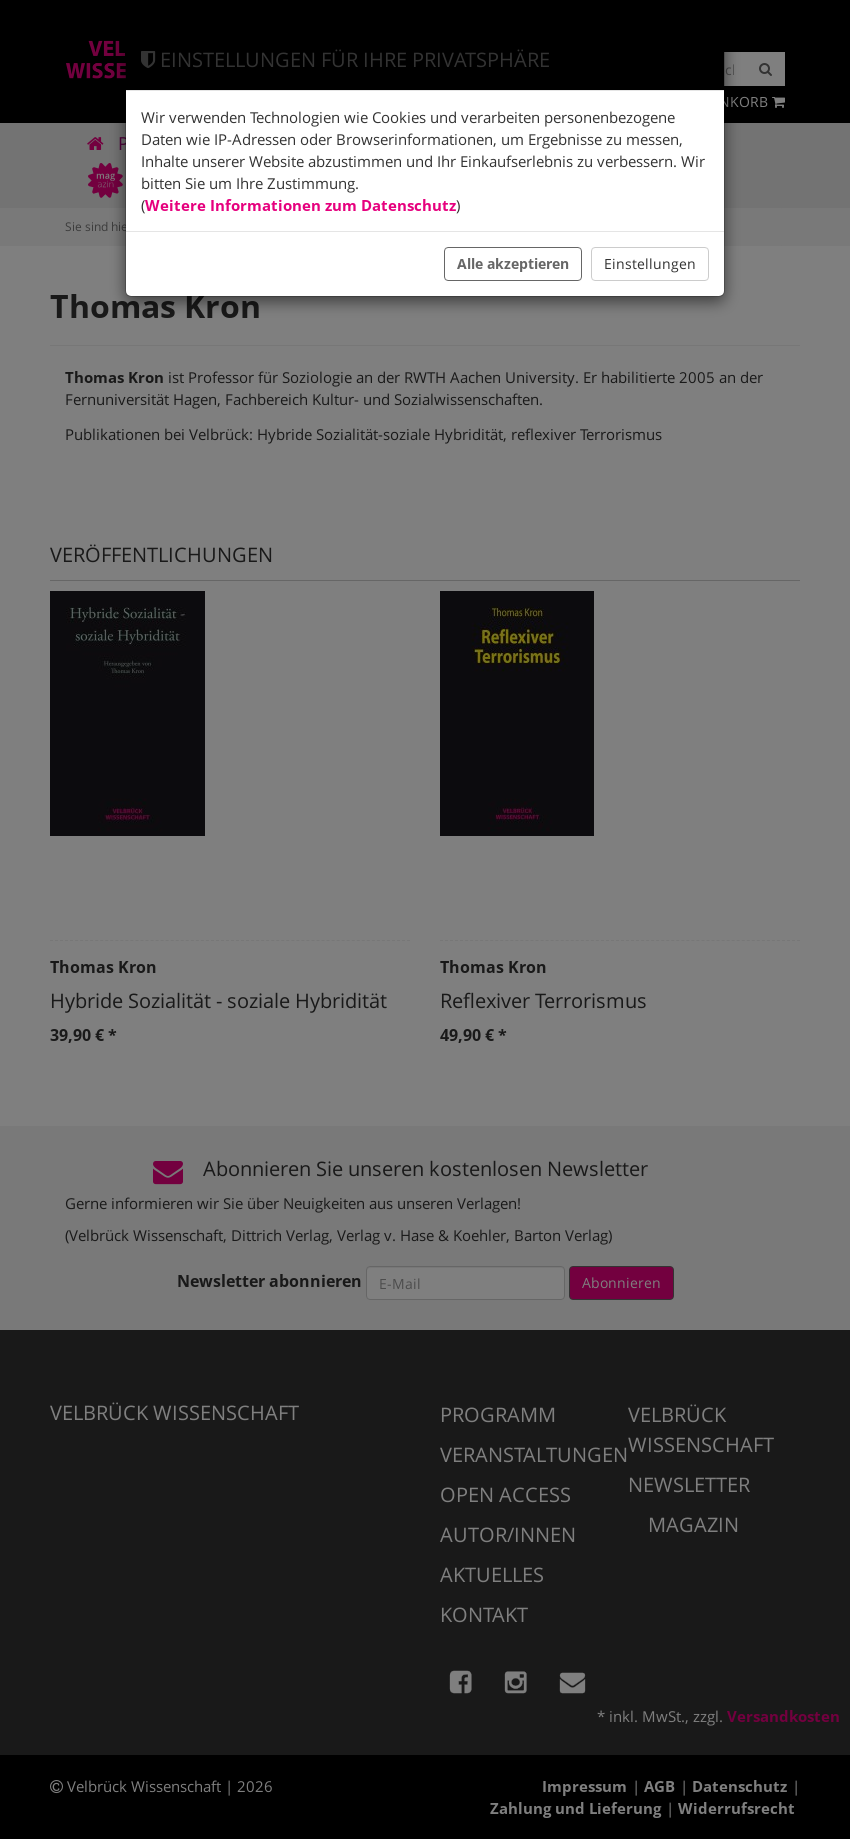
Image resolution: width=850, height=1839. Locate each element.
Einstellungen (650, 263)
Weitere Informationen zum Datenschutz (300, 205)
